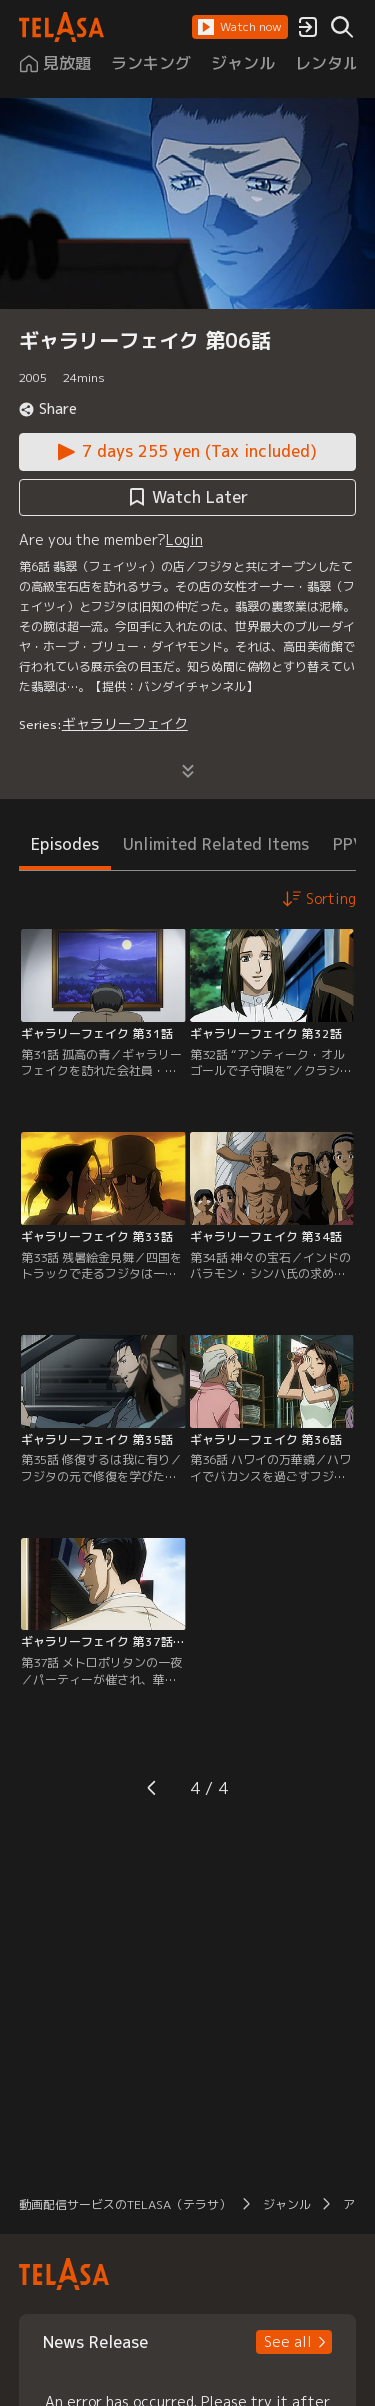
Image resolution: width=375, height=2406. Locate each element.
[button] (240, 27)
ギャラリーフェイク (125, 723)
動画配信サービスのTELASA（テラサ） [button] (125, 2204)
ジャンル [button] (287, 2204)
